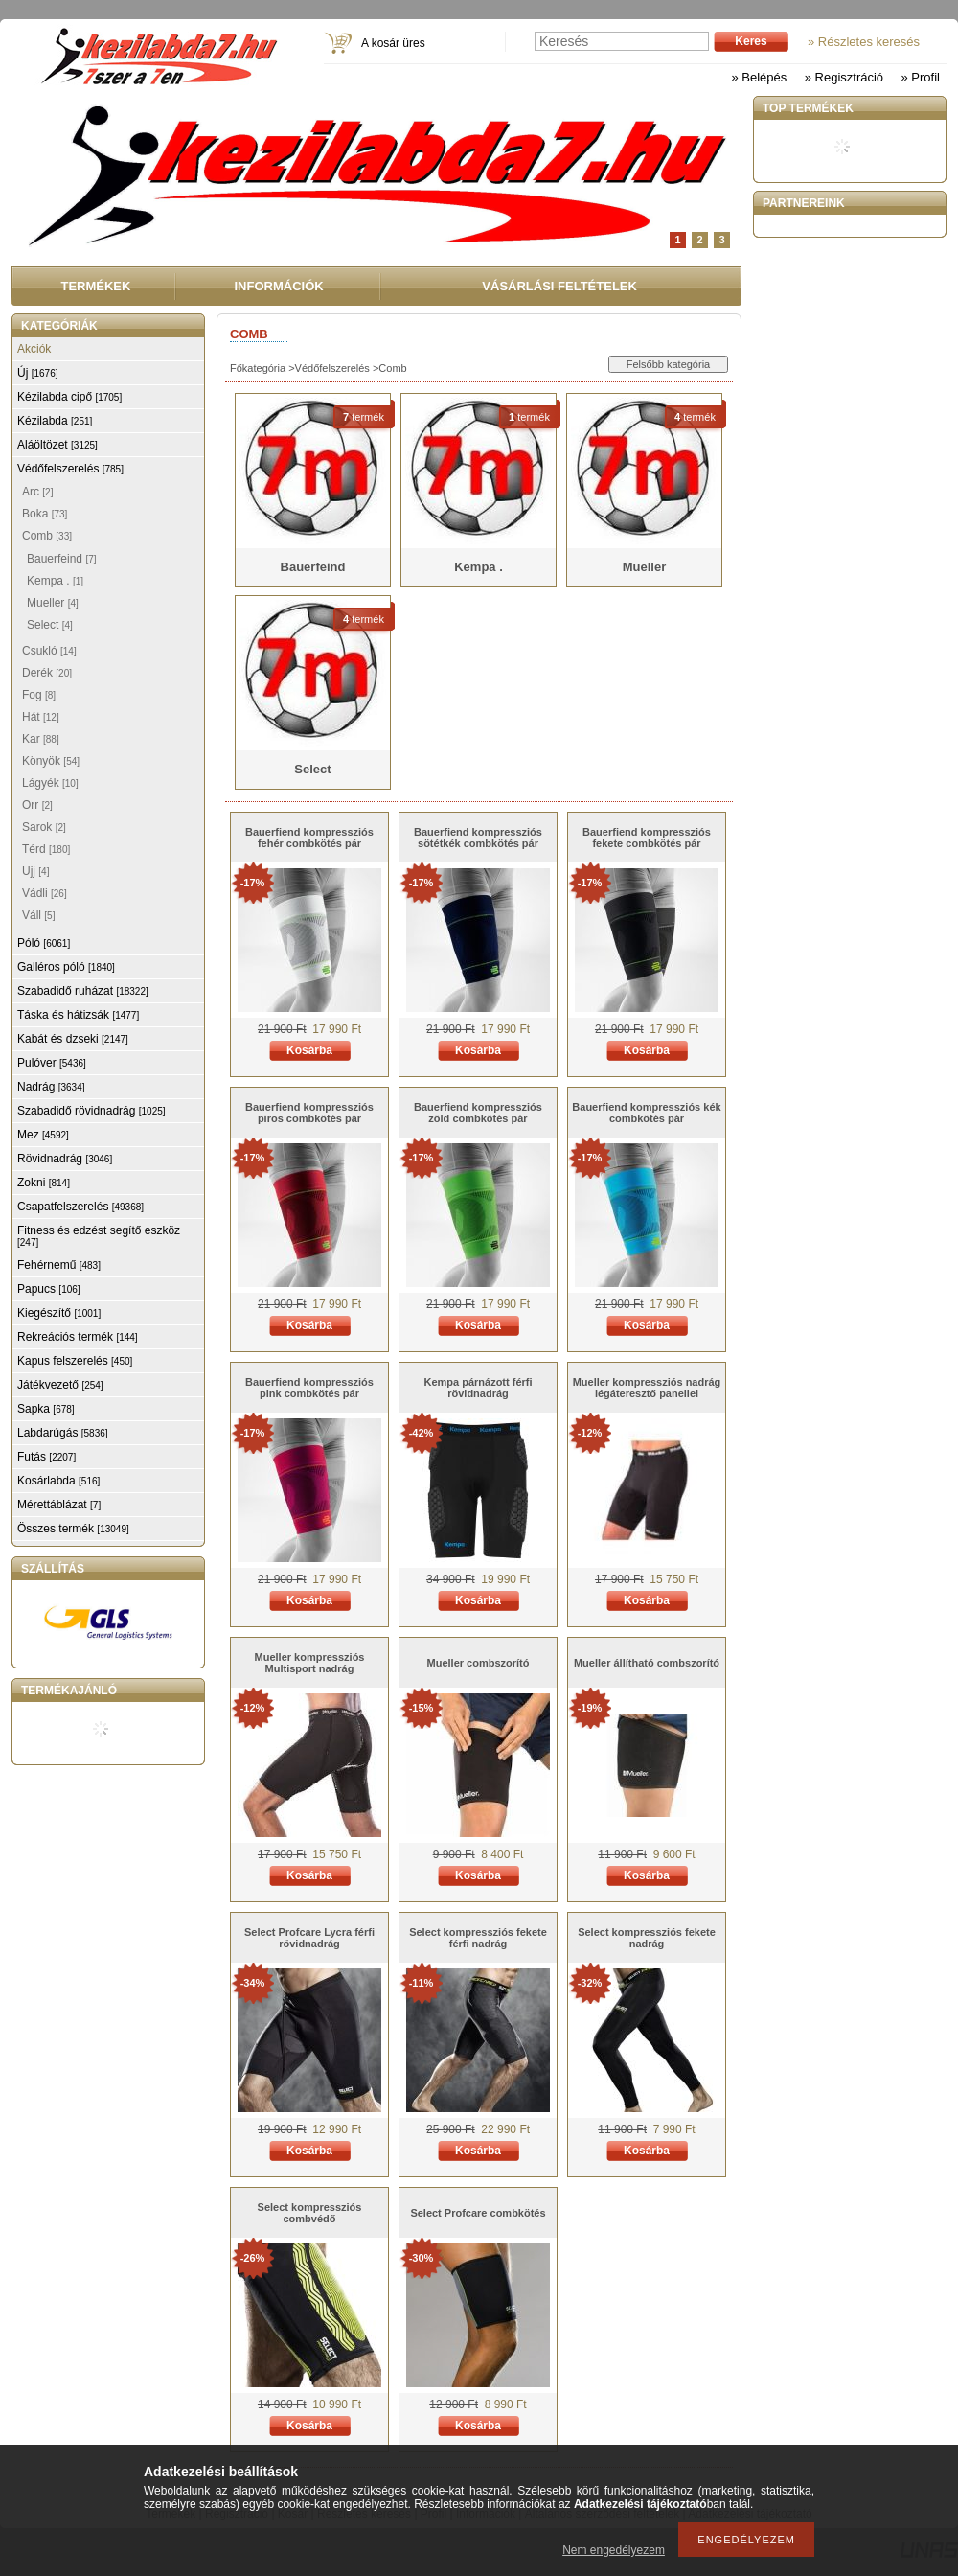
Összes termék (73, 1528)
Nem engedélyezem (613, 2550)
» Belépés (759, 77)
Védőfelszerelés (332, 368)
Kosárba (309, 1050)
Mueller (53, 603)
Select (50, 625)
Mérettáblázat (59, 1504)
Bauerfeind (62, 558)
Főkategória (257, 368)
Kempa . (55, 580)
